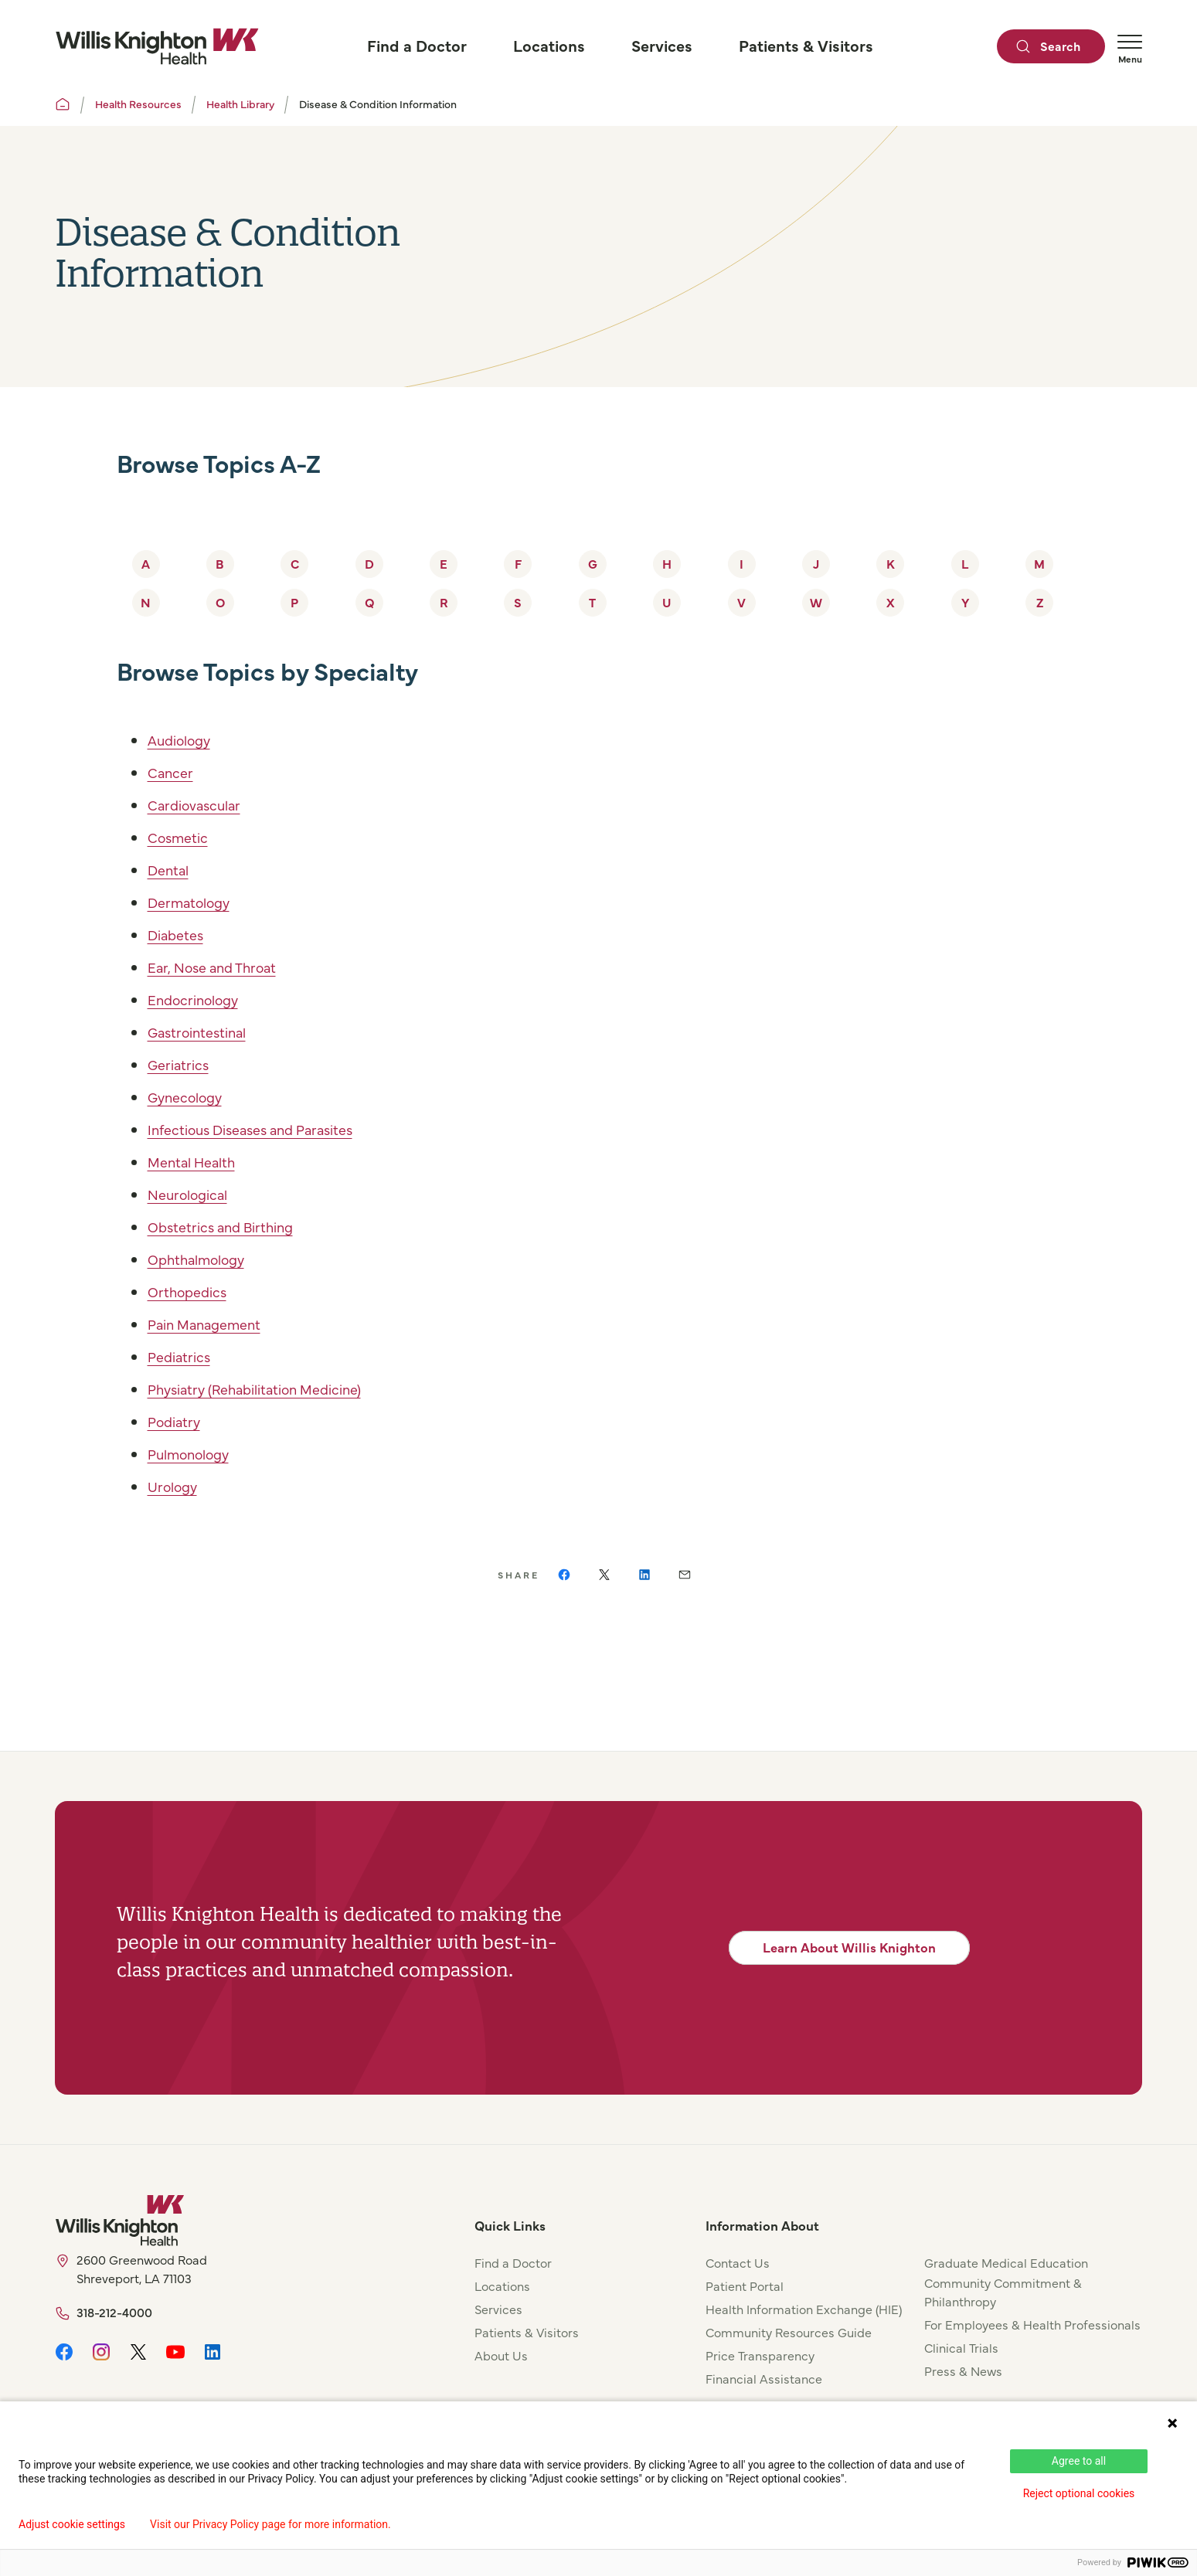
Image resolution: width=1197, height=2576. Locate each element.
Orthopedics (192, 1290)
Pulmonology (195, 1453)
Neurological (193, 1193)
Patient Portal (745, 2285)
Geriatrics (182, 1063)
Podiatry (177, 1420)
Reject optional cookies (1079, 2493)
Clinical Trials (961, 2347)
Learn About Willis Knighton (849, 1947)
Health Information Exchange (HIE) (804, 2308)
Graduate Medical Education (1006, 2262)
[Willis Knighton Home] (157, 46)
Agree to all (1079, 2461)
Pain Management (213, 1323)
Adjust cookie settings (72, 2524)
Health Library (240, 103)
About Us (501, 2355)
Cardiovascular (200, 804)
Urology (175, 1485)
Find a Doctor (513, 2262)
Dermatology (194, 901)
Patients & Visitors (526, 2331)
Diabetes (179, 933)
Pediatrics (183, 1355)
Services (498, 2308)
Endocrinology (199, 998)
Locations (502, 2285)
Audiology (183, 739)
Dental (172, 868)
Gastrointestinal (205, 1031)
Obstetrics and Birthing (230, 1225)
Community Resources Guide (789, 2331)
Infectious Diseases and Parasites (265, 1128)
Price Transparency (760, 2355)
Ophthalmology (203, 1258)
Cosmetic (182, 836)
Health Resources (138, 103)
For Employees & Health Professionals (1032, 2324)
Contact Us (738, 2262)
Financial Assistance (764, 2378)
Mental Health (199, 1160)
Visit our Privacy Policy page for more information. (270, 2524)
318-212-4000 (114, 2311)
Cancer (173, 771)
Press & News (963, 2370)
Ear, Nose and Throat (221, 966)
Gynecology (190, 1096)
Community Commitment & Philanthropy (1003, 2291)
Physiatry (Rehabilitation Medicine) (271, 1388)
